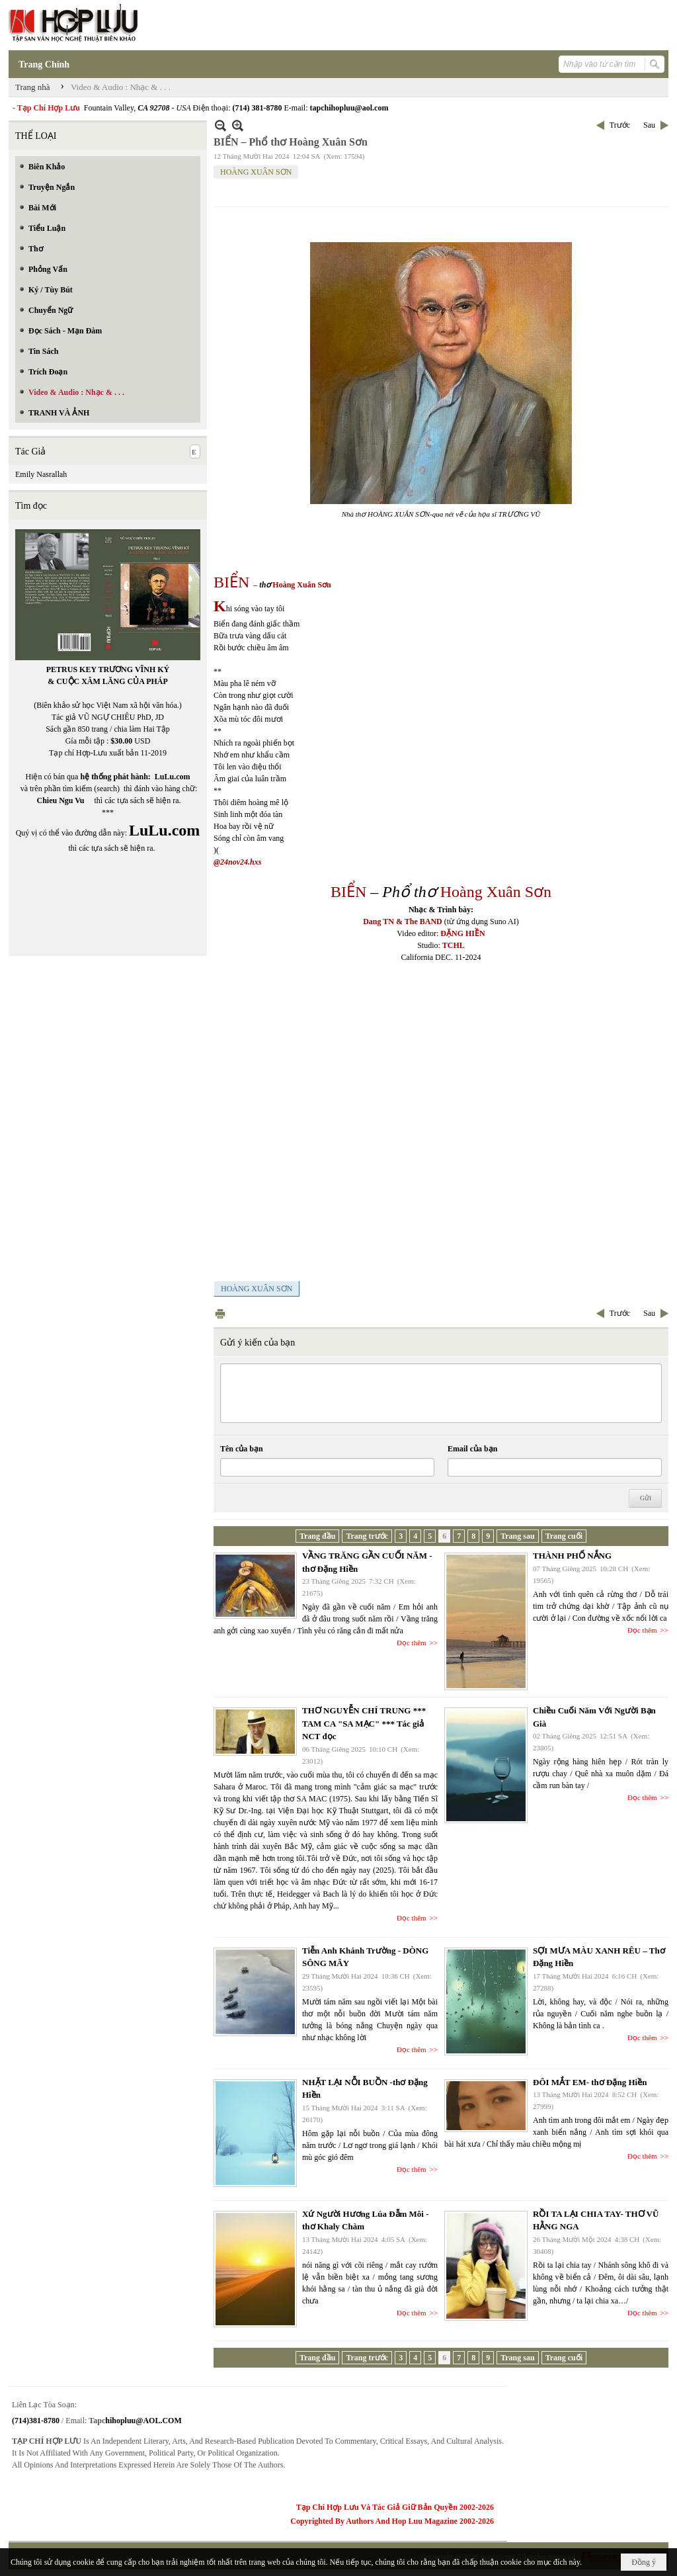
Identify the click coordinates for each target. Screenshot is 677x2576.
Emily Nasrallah (41, 474)
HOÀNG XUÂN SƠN (256, 172)
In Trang (220, 1313)
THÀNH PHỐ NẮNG (572, 1556)
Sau (649, 125)
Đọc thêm (411, 1643)
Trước (620, 125)
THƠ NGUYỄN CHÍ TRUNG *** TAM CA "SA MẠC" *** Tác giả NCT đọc (364, 1723)
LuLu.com (172, 776)
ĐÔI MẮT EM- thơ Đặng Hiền (590, 2082)
